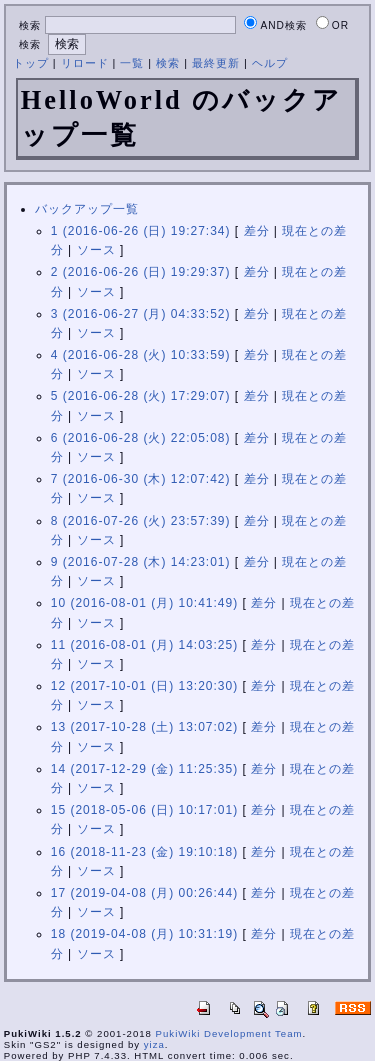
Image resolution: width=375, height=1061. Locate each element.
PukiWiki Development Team (229, 1033)
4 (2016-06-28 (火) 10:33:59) (141, 355)
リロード (85, 63)
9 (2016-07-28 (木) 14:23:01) (141, 562)
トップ (31, 63)
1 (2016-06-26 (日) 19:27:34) (141, 231)
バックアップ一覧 (87, 209)
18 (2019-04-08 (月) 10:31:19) (144, 934)
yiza (154, 1044)
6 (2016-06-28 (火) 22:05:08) (141, 438)
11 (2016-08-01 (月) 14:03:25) (144, 645)
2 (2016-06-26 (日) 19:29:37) (141, 272)
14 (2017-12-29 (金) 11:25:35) (144, 769)
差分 (257, 231)
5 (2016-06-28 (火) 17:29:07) (141, 396)
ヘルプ (270, 63)
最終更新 (216, 63)
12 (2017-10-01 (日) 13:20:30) (144, 686)
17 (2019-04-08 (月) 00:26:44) (144, 893)
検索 (168, 63)
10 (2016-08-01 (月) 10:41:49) (144, 603)
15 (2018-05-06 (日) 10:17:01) (144, 810)
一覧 (132, 63)
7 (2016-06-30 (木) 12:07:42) (141, 479)
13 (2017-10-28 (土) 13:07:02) (144, 727)
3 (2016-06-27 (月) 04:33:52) (141, 314)
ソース (96, 250)
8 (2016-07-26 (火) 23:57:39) (141, 521)
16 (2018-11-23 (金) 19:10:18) (144, 852)
